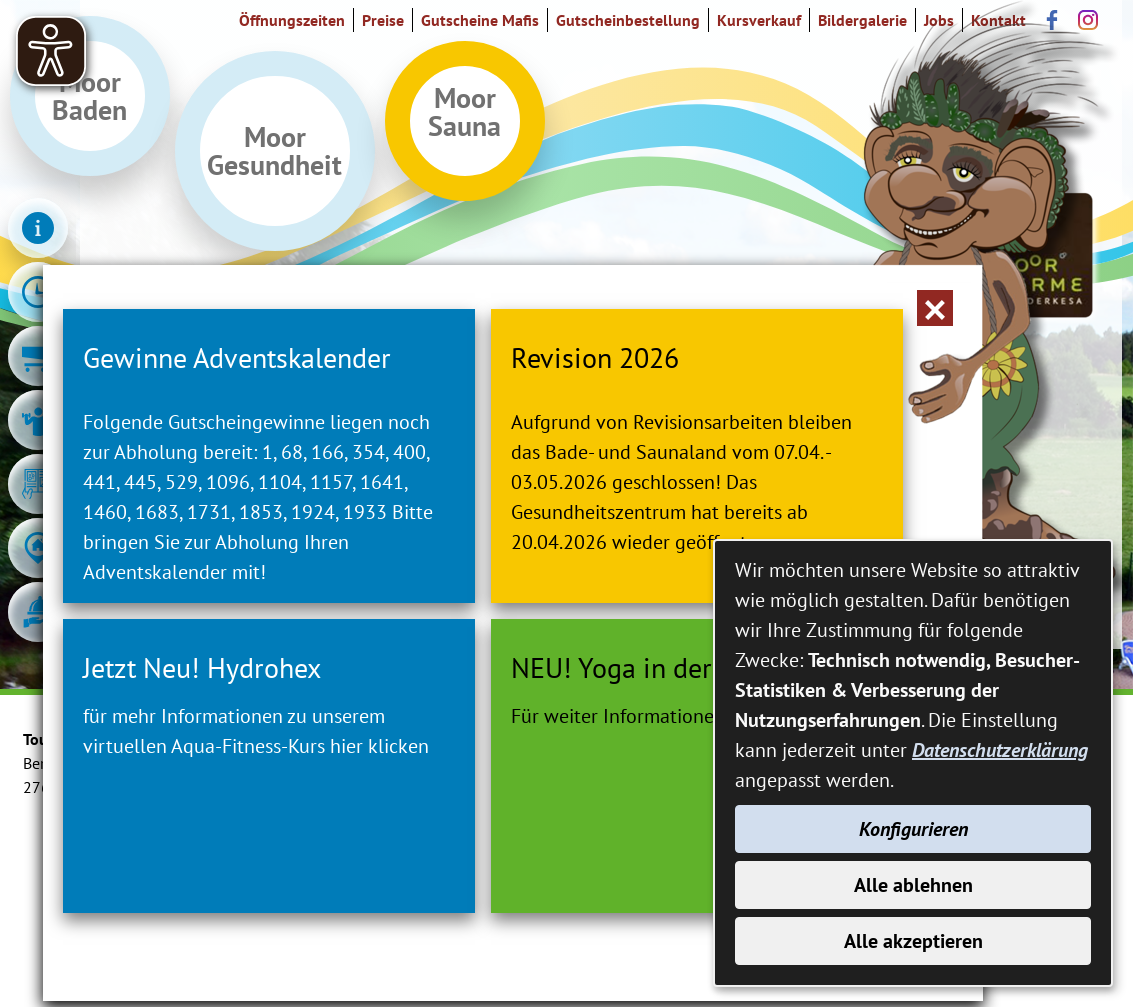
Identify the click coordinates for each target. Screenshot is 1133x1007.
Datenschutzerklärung (1000, 750)
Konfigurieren (913, 829)
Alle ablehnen (913, 885)
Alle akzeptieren (913, 941)
